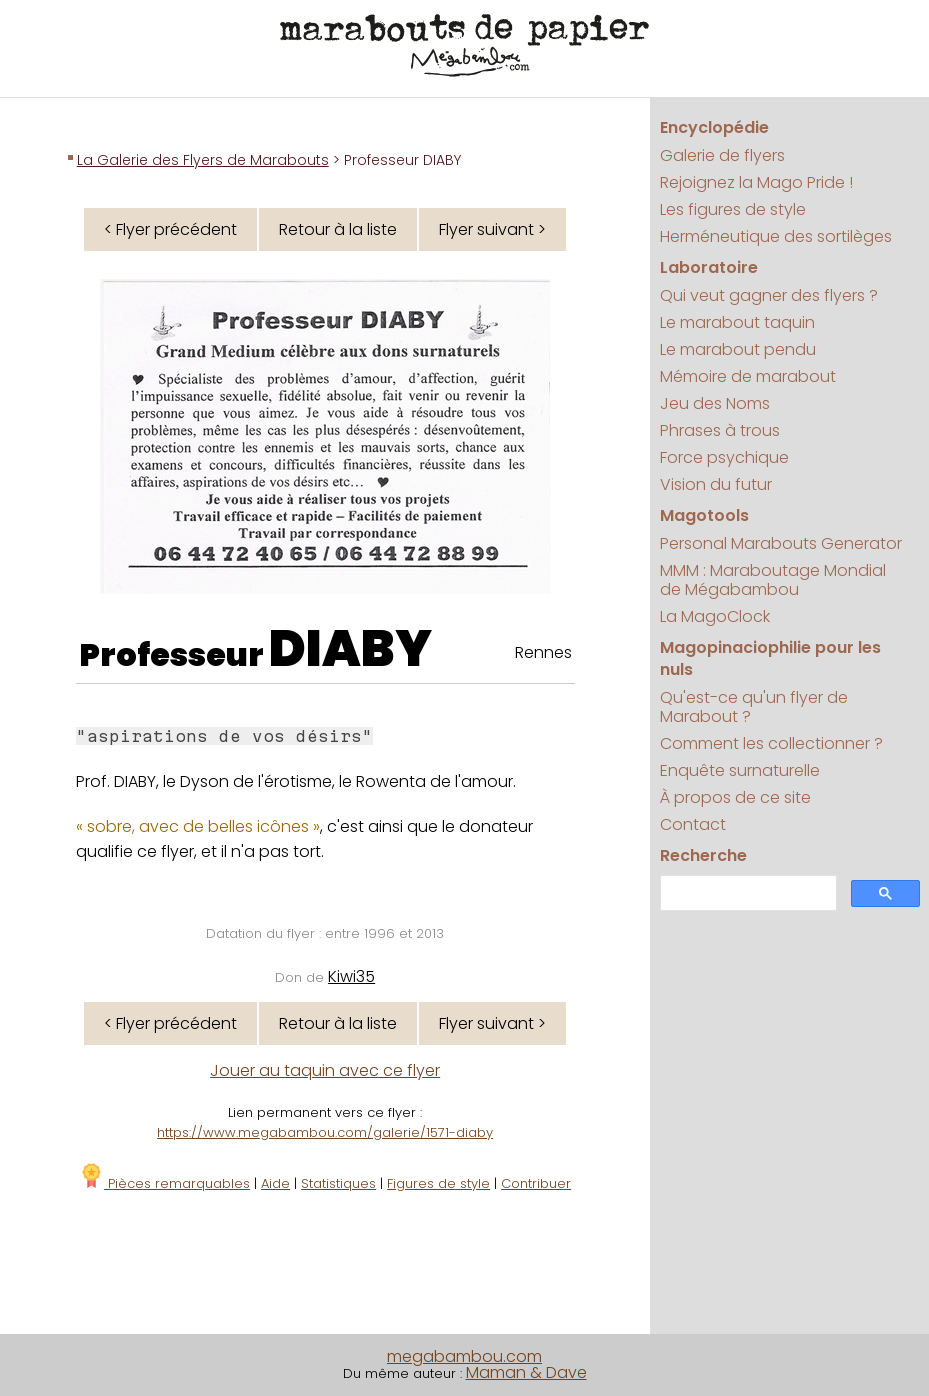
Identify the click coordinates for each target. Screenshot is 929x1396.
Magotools (704, 515)
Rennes (543, 652)
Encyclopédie (714, 127)
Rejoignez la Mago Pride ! (756, 182)
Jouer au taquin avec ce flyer (325, 1070)
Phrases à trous (720, 430)
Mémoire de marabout (748, 376)
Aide (275, 1183)
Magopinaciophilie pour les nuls (770, 658)
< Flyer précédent (170, 229)
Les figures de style (733, 209)
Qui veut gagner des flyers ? (769, 295)
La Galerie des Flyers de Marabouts (203, 160)
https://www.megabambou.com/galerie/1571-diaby (325, 1132)
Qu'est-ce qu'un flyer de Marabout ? (754, 707)
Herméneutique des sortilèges (776, 236)
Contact (693, 824)
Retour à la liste (338, 229)
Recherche (703, 855)
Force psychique (724, 457)
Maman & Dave (526, 1372)
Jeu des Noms (715, 403)
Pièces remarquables (164, 1183)
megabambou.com (464, 1356)
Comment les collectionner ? (771, 743)
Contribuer (536, 1183)
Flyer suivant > (492, 229)
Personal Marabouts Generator (781, 543)
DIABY (350, 649)
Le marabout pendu (738, 349)
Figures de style (438, 1183)
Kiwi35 (351, 976)
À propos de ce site (735, 797)
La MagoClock (715, 616)
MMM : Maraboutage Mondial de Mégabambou (773, 580)
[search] (746, 893)
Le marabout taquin (737, 322)
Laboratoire (709, 267)
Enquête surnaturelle (740, 770)
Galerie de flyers (722, 155)
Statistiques (338, 1183)
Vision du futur (716, 484)
